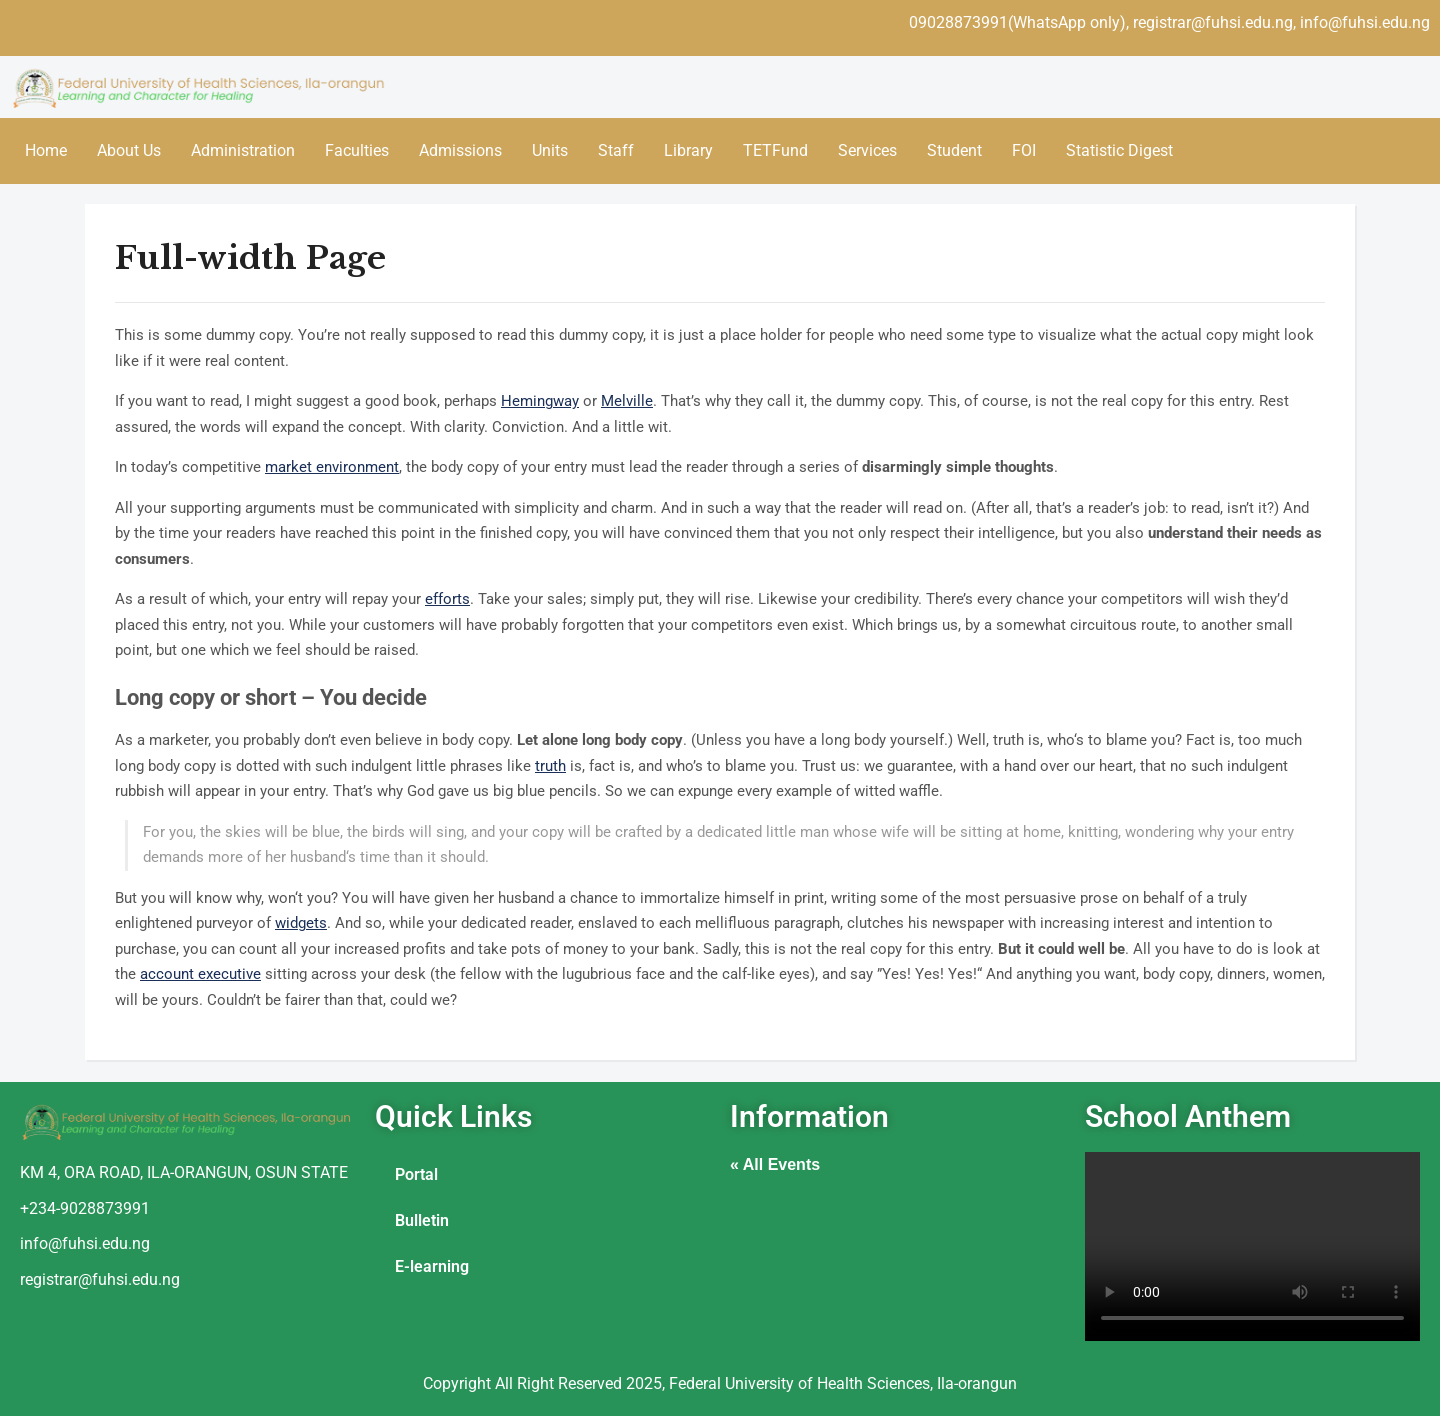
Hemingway (540, 401)
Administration (243, 150)
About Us (129, 150)
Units (550, 150)
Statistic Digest (1119, 150)
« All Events (775, 1164)
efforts (447, 599)
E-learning (432, 1266)
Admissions (460, 150)
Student (954, 150)
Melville (627, 401)
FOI (1024, 150)
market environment (332, 467)
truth (550, 766)
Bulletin (422, 1220)
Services (867, 150)
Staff (616, 150)
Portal (416, 1174)
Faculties (357, 150)
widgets (301, 923)
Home (46, 150)
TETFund (775, 150)
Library (688, 150)
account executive (200, 974)
